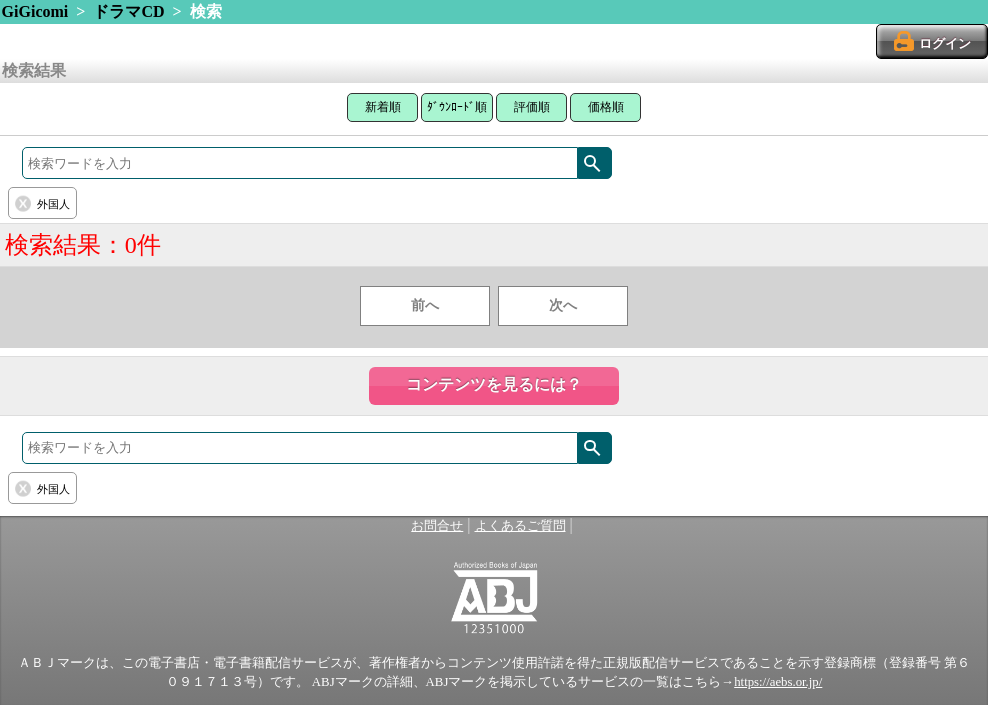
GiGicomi (35, 11)
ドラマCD (128, 11)
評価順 (532, 107)
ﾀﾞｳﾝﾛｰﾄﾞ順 (457, 107)
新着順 (383, 107)
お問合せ (437, 526)
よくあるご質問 (520, 526)
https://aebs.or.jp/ (778, 682)
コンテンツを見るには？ (494, 384)
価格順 (606, 107)
